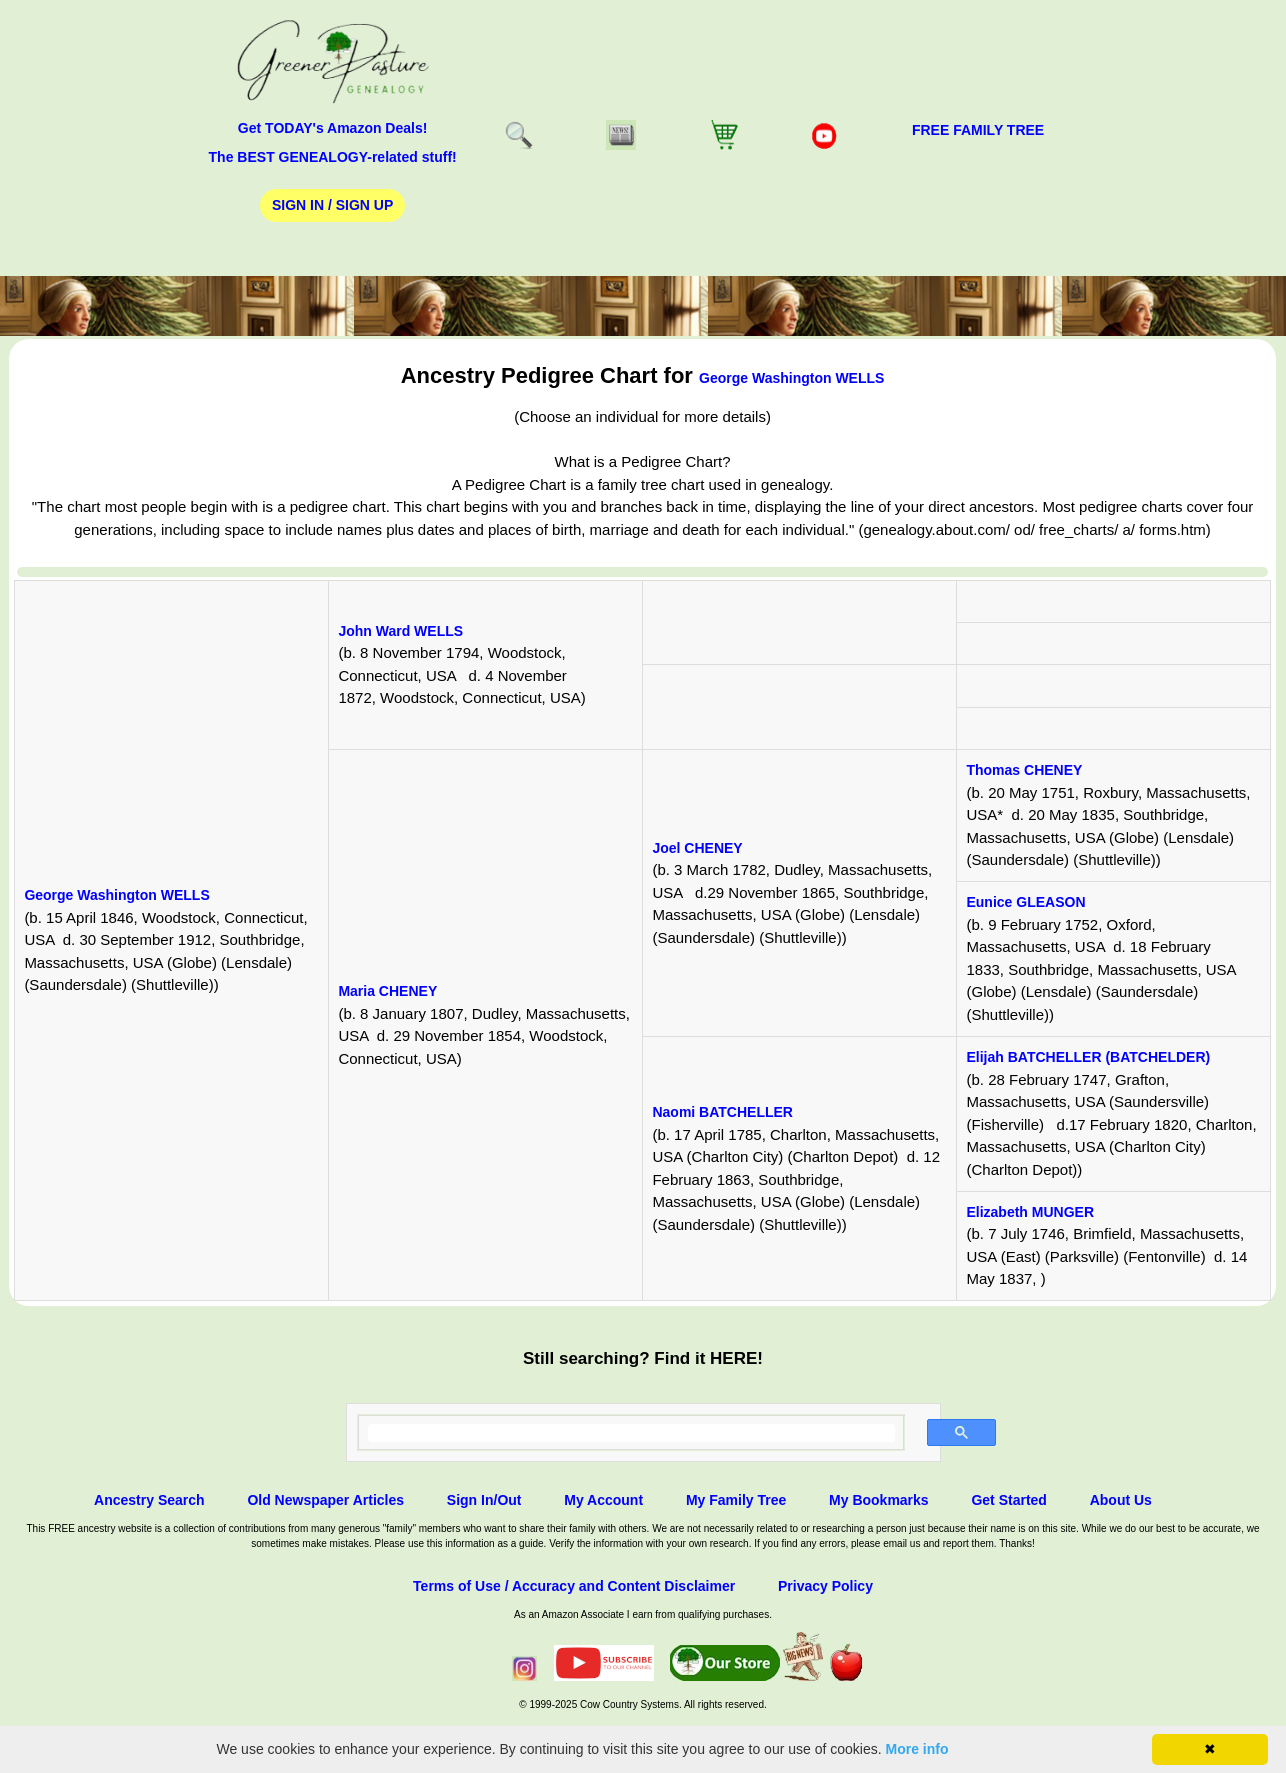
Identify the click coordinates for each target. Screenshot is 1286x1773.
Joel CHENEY (697, 848)
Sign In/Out (484, 1500)
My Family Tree (736, 1500)
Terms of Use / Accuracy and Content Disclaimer (574, 1586)
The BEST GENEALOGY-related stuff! (333, 157)
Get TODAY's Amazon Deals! (333, 128)
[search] (631, 1433)
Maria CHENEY (387, 991)
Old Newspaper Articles (325, 1500)
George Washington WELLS (791, 378)
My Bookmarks (879, 1500)
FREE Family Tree (978, 130)
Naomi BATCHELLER (722, 1112)
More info (917, 1749)
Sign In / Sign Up (332, 205)
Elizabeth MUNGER (1030, 1212)
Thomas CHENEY (1024, 770)
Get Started (1008, 1500)
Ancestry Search (149, 1500)
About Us (1121, 1500)
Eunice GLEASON (1025, 902)
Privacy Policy (825, 1586)
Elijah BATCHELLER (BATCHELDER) (1088, 1057)
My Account (603, 1500)
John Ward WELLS (400, 631)
